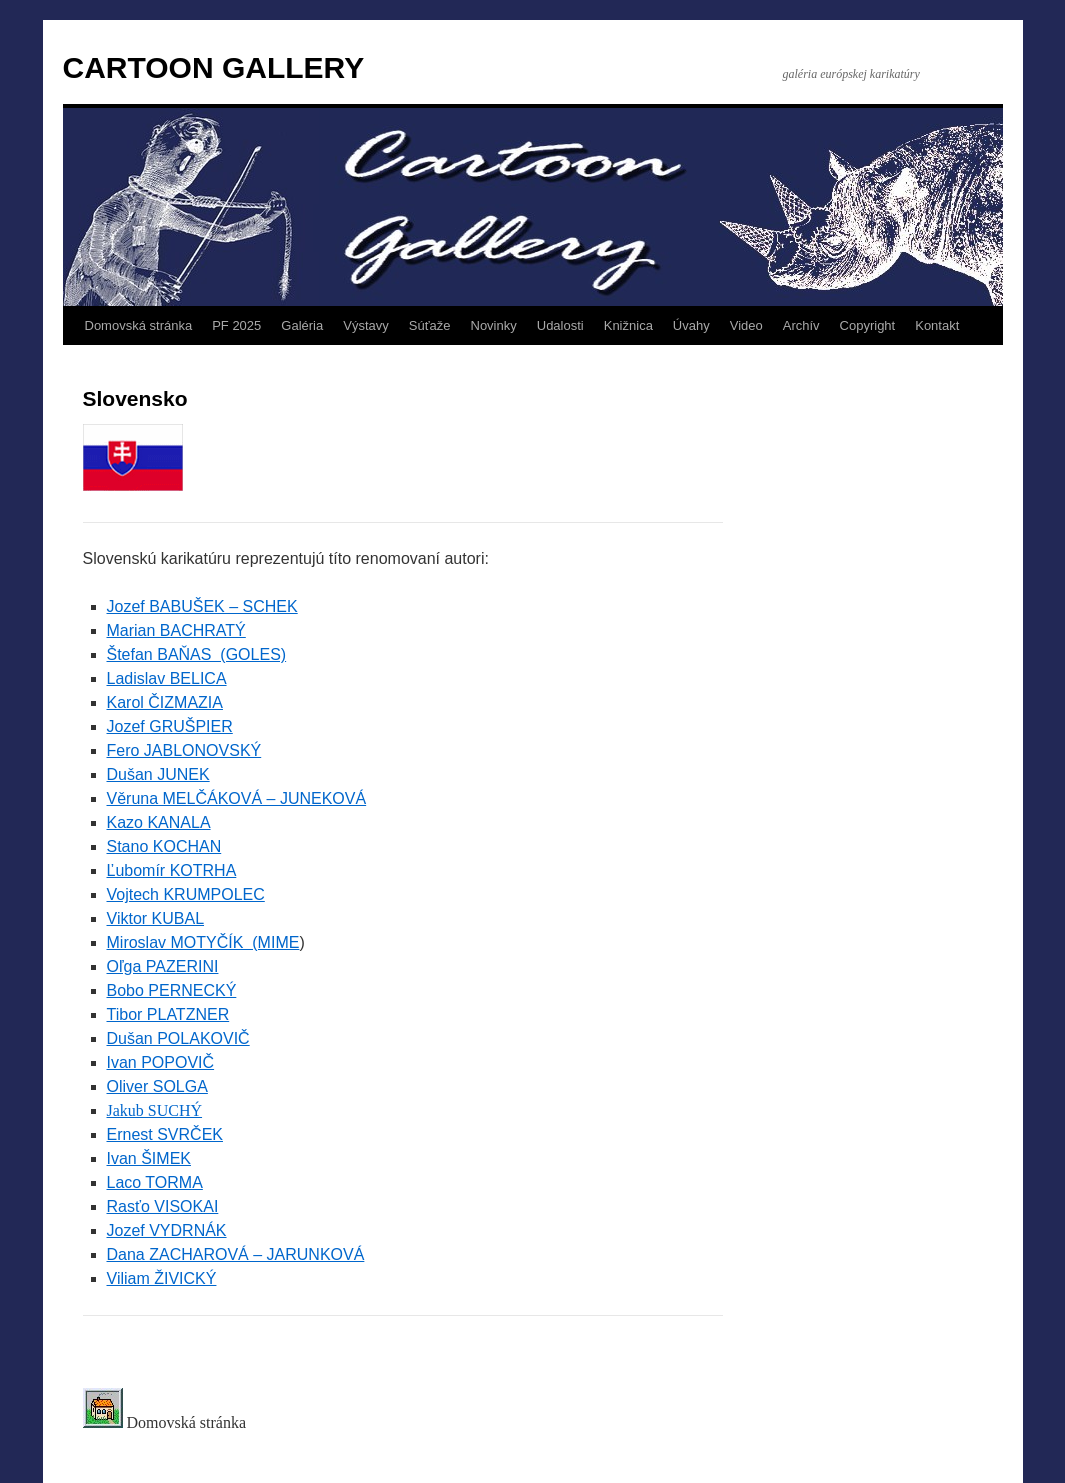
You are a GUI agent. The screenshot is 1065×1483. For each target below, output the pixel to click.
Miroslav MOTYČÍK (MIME (203, 942)
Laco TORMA (155, 1182)
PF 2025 (236, 325)
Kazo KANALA (159, 822)
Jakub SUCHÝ (155, 1110)
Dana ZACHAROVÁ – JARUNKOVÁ (236, 1254)
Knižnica (628, 325)
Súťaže (430, 325)
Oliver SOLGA (157, 1086)
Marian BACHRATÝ (176, 630)
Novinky (494, 325)
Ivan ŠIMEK (149, 1158)
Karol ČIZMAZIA (165, 702)
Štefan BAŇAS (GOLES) (197, 654)
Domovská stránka (139, 325)
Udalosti (560, 325)
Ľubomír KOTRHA (172, 870)
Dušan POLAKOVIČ (178, 1038)
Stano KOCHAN (164, 846)
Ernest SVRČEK (165, 1134)
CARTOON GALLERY (214, 67)
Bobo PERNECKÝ (172, 990)
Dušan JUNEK (158, 774)
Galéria (302, 325)
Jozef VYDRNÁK (167, 1230)
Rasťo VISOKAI (163, 1206)
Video (746, 325)
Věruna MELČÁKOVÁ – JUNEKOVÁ (237, 798)
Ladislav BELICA (167, 678)
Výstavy (366, 325)
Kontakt (937, 325)
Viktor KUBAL (156, 918)
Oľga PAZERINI (163, 966)
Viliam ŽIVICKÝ (162, 1278)
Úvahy (691, 325)
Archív (801, 325)
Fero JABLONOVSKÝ (184, 750)
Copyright (868, 325)
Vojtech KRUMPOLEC (186, 894)
